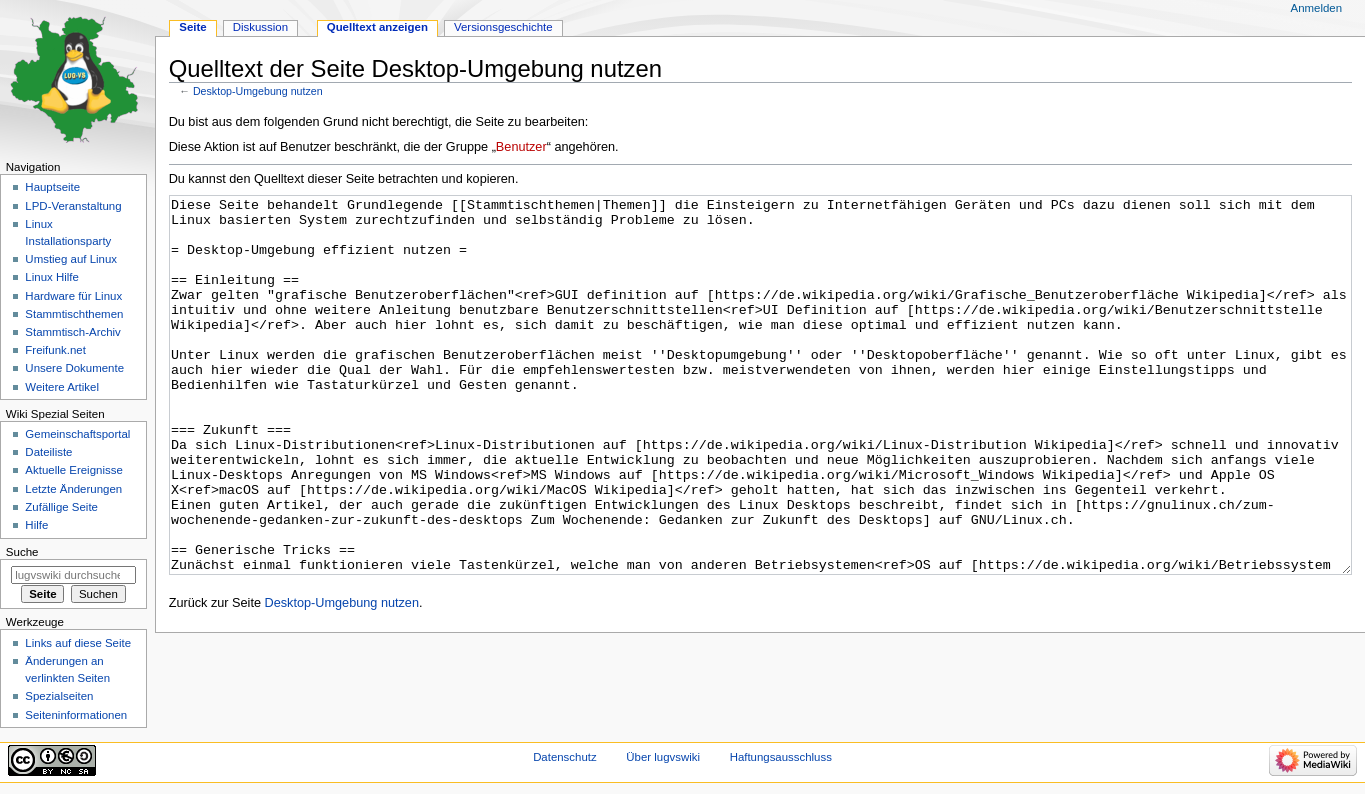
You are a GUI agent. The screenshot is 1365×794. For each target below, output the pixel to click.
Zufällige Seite (61, 507)
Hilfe (36, 525)
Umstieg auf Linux (71, 259)
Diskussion (260, 27)
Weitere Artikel (62, 387)
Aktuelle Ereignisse (73, 470)
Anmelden (1317, 8)
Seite (192, 27)
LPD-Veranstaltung (73, 206)
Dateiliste (48, 452)
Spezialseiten (59, 696)
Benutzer (521, 147)
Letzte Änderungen (73, 489)
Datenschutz (565, 757)
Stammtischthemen (74, 314)
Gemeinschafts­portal (77, 434)
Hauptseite (52, 187)
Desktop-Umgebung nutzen (258, 91)
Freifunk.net (55, 350)
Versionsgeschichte (503, 27)
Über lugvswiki (663, 757)
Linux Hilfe (51, 277)
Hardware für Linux (73, 296)
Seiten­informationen (76, 715)
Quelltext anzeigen (377, 27)
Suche (22, 552)
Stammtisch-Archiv (72, 332)
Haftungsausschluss (781, 757)
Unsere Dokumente (74, 368)
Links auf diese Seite (78, 643)
